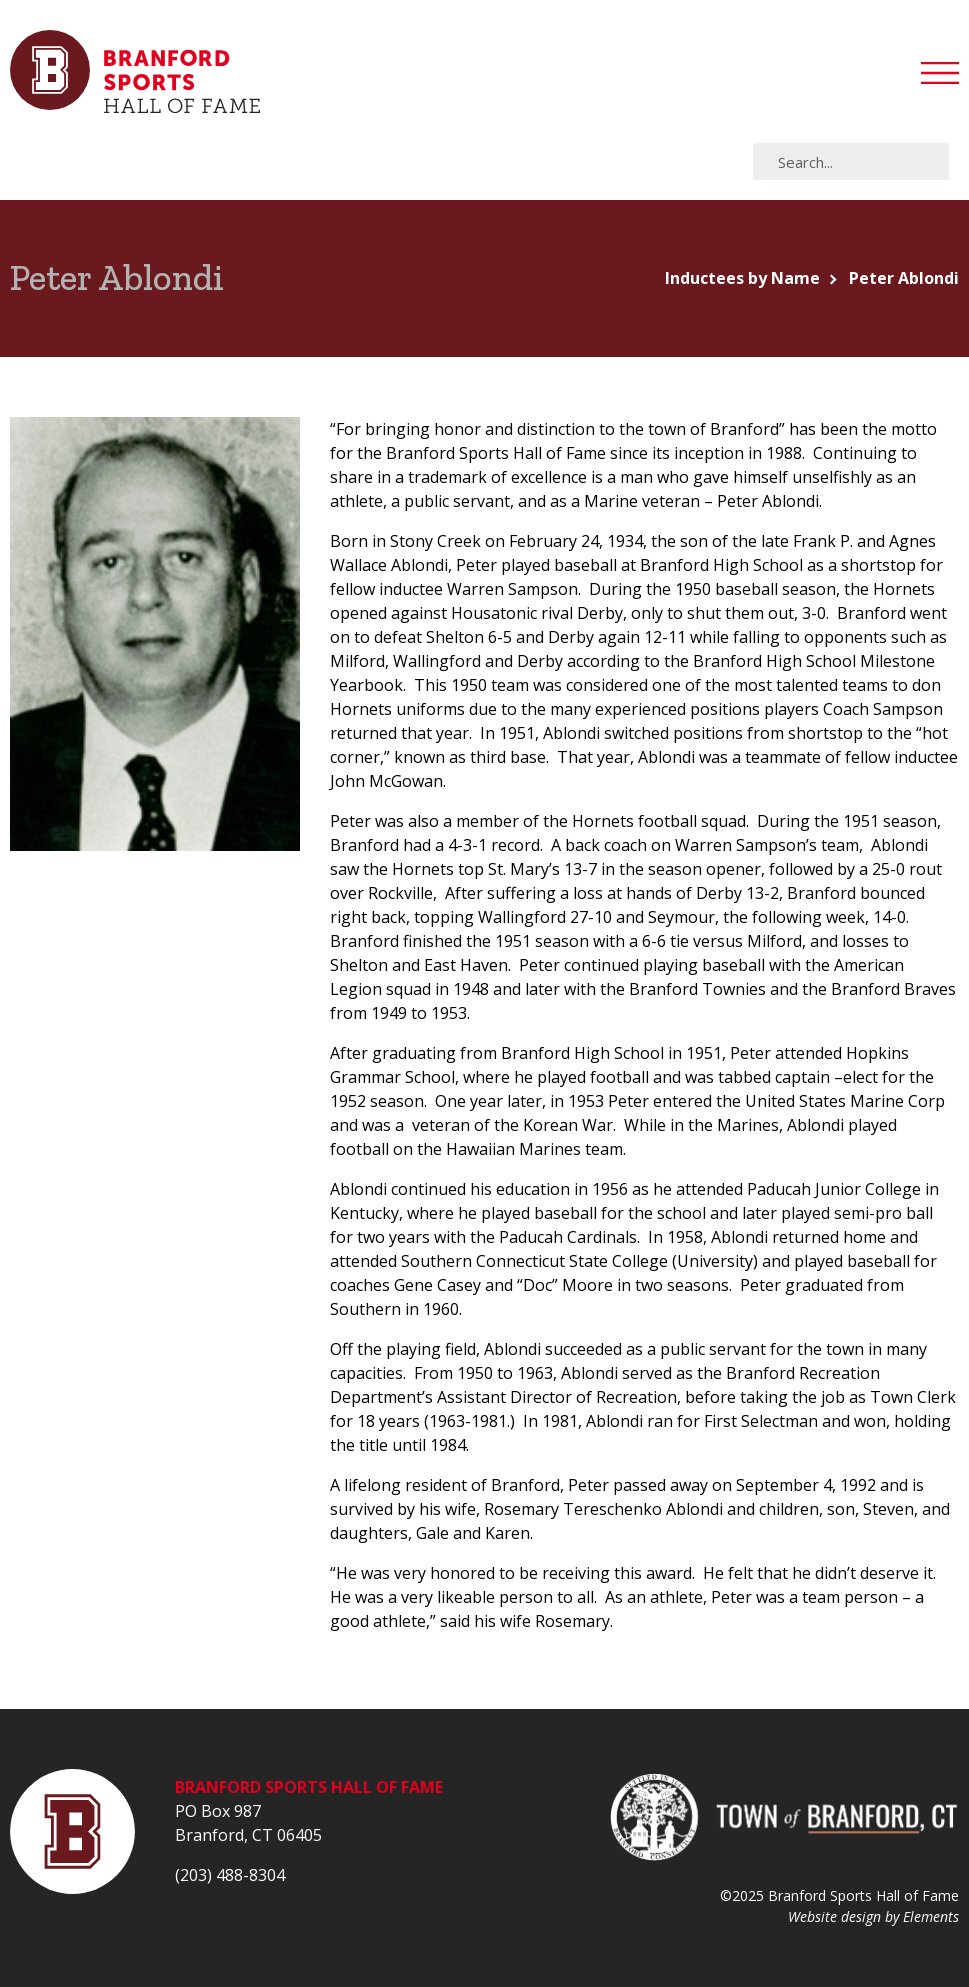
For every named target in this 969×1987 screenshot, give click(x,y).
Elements (931, 1916)
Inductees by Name (742, 278)
